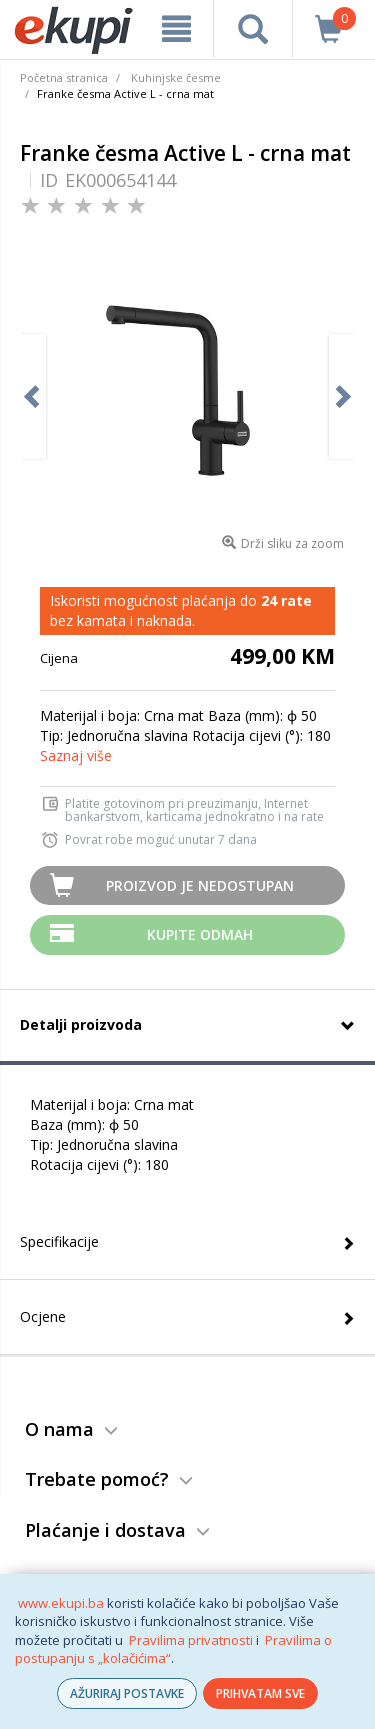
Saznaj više (76, 755)
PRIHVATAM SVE (260, 1693)
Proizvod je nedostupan (200, 885)
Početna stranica (64, 77)
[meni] (176, 29)
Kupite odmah (200, 934)
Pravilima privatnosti (191, 1640)
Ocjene (43, 1316)
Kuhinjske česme (176, 77)
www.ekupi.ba (61, 1603)
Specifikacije (59, 1241)
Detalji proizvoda (81, 1024)
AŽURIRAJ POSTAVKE (127, 1693)
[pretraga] (252, 29)
